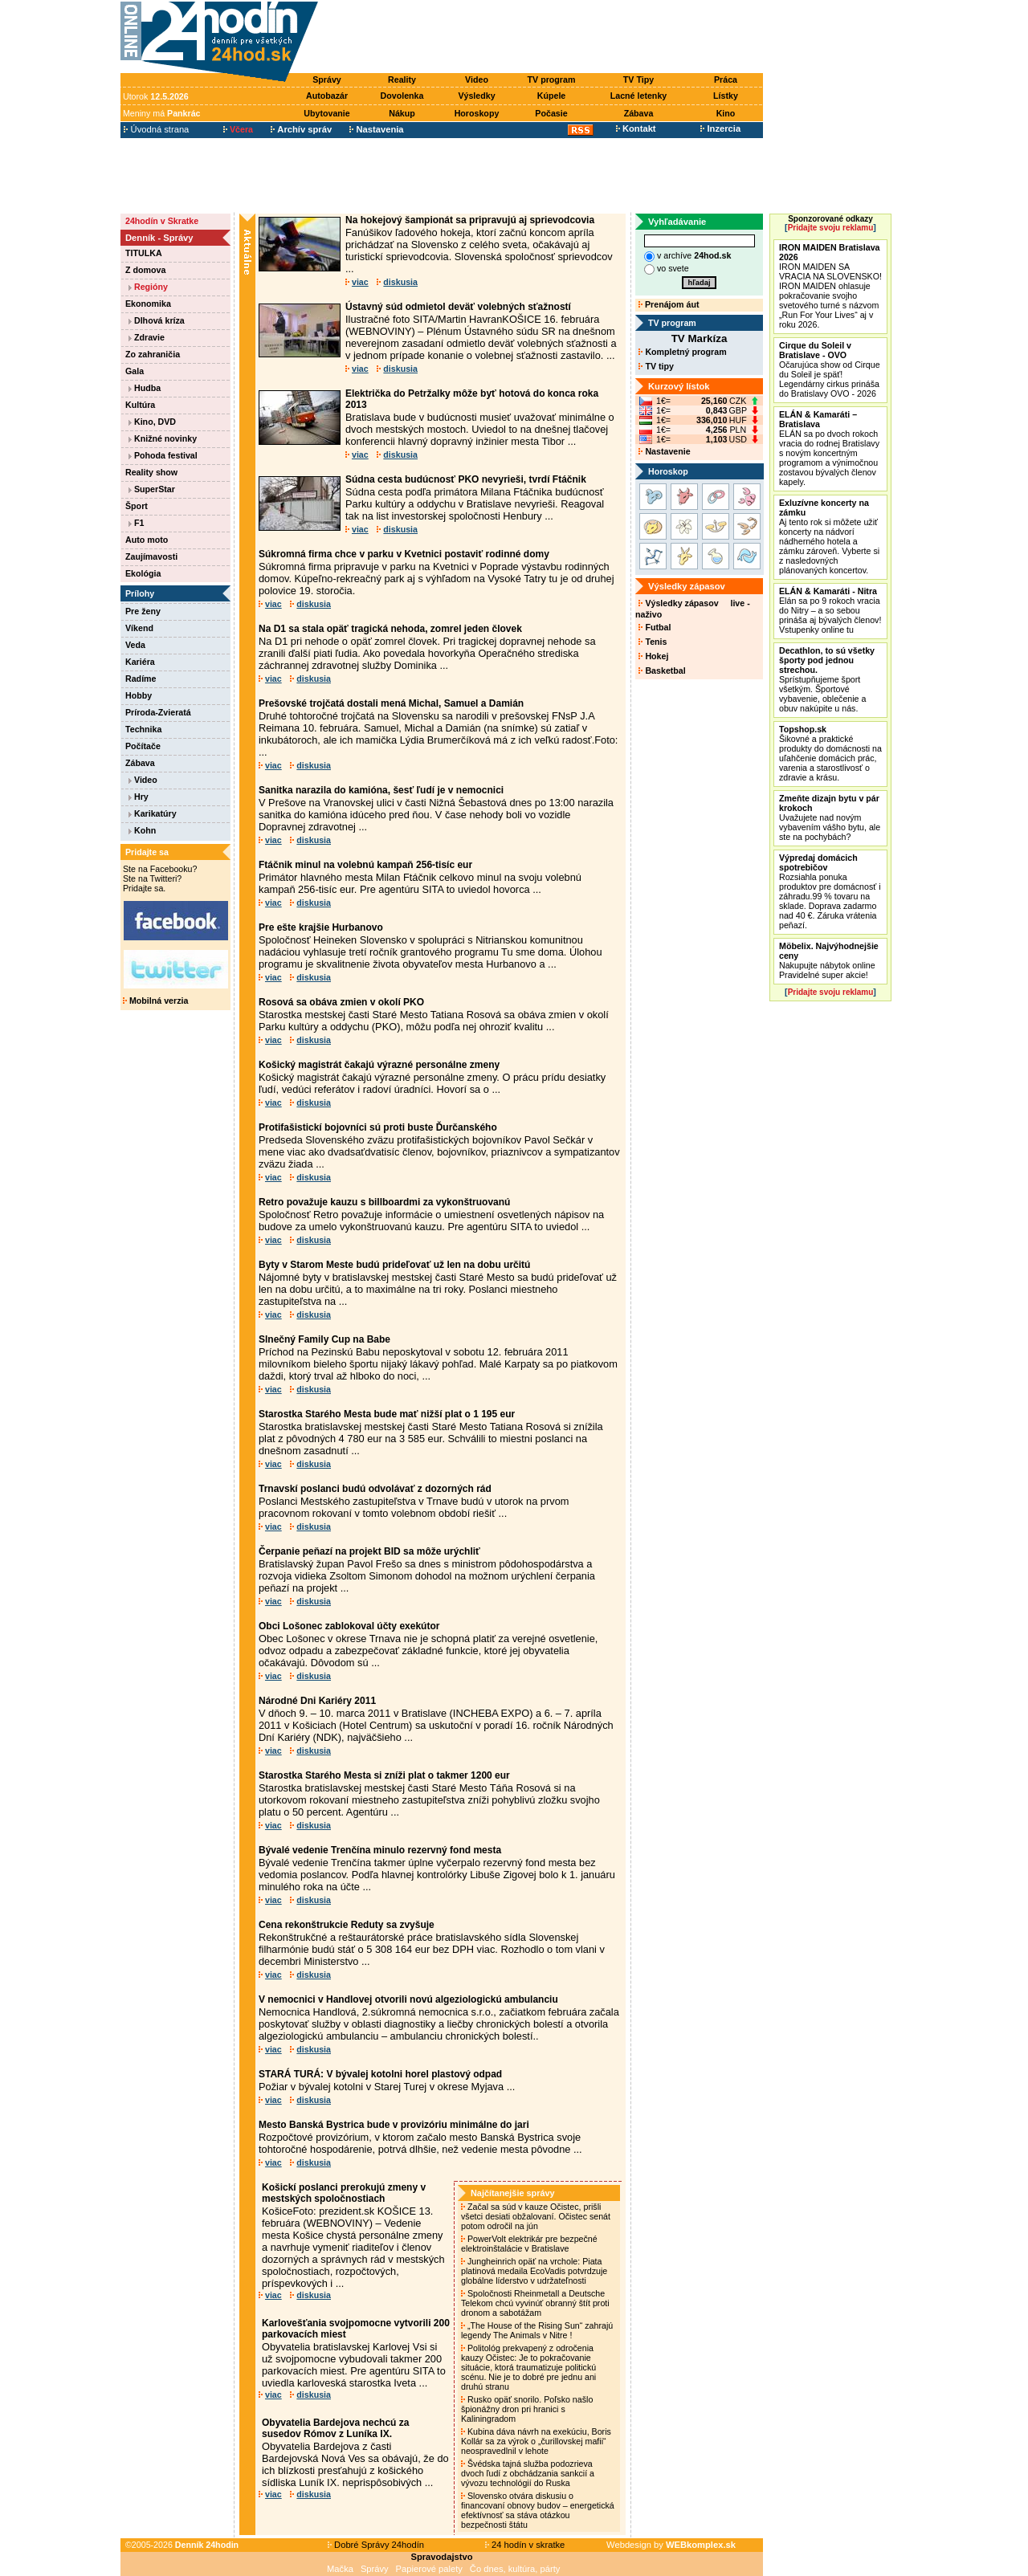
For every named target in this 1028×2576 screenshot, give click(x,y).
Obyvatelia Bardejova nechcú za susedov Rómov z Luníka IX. (335, 2428)
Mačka (340, 2569)
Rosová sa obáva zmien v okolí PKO (341, 1002)
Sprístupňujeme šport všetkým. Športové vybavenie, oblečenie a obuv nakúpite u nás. (827, 679)
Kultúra (140, 405)
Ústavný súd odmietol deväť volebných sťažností (458, 306)
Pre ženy (143, 611)
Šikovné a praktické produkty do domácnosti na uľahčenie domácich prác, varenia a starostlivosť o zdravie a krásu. (830, 753)
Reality (402, 79)
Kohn (142, 830)
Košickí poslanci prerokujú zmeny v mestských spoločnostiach (344, 2193)
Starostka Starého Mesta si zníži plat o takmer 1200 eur (384, 1775)
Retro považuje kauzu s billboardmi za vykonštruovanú (384, 1202)
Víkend (139, 628)
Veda (135, 645)
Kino (726, 113)
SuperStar (151, 489)
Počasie (551, 113)
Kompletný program (682, 352)
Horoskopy (477, 113)
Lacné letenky (638, 95)
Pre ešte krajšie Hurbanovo (321, 927)
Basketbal (661, 670)
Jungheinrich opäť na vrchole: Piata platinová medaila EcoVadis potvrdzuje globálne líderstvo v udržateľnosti (534, 2270)
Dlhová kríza (156, 320)
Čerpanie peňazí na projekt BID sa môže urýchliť (369, 1551)
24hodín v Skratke (161, 221)
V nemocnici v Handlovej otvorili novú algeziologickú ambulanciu (408, 1999)
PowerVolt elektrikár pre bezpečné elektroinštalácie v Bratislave (529, 2243)
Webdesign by (671, 2545)
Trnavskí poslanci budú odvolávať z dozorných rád (375, 1488)
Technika (143, 729)
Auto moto (146, 539)
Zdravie (146, 337)
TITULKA (143, 253)
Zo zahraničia (152, 354)
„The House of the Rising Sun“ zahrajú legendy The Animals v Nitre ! (537, 2330)
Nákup (402, 113)
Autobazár (327, 95)
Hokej (653, 656)
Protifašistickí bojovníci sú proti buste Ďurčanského (378, 1127)
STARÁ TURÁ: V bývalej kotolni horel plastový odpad (380, 2074)
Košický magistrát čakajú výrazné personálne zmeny (379, 1064)
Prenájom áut (668, 304)
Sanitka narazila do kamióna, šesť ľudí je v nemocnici (381, 790)
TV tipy (655, 366)
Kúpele (551, 95)
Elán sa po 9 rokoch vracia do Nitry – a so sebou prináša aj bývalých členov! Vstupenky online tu (830, 610)
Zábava (639, 113)
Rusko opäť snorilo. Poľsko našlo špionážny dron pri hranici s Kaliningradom (527, 2409)
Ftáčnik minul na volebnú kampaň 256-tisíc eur (365, 864)
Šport (136, 506)
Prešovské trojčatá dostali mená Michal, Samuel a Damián (391, 703)
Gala (134, 371)
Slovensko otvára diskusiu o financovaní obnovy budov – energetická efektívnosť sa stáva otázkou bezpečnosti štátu (537, 2510)
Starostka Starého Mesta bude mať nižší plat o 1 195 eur (387, 1414)
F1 (136, 523)
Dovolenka (402, 95)
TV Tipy (638, 79)
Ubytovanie (326, 113)
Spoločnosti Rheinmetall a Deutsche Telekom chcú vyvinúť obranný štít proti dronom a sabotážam (535, 2303)
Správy (326, 79)
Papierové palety (429, 2569)
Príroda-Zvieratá (158, 712)
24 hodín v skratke (525, 2545)
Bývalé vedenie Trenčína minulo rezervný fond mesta (380, 1850)
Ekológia (143, 573)
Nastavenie (664, 451)
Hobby (138, 695)
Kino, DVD (152, 421)
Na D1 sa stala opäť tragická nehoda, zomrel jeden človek (390, 628)
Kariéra (140, 661)
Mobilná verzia (155, 1000)
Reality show (151, 472)
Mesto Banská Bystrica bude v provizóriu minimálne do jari (394, 2124)
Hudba (144, 388)
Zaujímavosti (151, 556)
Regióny (148, 286)
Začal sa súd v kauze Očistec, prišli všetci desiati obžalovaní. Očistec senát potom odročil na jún (535, 2216)
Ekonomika (148, 303)
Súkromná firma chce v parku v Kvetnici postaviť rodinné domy (404, 554)
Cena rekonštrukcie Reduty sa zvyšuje (346, 1924)
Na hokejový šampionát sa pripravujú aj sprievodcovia (469, 220)
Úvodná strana (156, 129)
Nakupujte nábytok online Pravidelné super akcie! (829, 960)
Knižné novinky (162, 438)
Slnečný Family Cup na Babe (324, 1339)
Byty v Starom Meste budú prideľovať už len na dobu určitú (394, 1264)
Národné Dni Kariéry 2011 (317, 1700)
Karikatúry (152, 813)
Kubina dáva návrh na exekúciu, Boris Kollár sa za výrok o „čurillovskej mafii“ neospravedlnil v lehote (536, 2441)
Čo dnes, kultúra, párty (515, 2569)
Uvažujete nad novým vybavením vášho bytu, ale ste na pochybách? (829, 817)
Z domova (145, 270)
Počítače (143, 746)
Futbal (654, 627)
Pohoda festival (163, 455)
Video (476, 79)
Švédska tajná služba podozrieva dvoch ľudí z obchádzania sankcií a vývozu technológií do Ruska (527, 2473)
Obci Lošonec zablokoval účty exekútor (349, 1626)
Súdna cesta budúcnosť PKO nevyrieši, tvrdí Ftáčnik (465, 479)
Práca (725, 79)
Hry (138, 796)
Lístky (725, 95)
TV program (552, 79)
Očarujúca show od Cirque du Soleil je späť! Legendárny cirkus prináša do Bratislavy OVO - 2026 (829, 369)
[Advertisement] (544, 38)
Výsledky (476, 95)
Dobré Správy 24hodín (376, 2545)
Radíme (141, 678)
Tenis (652, 641)
